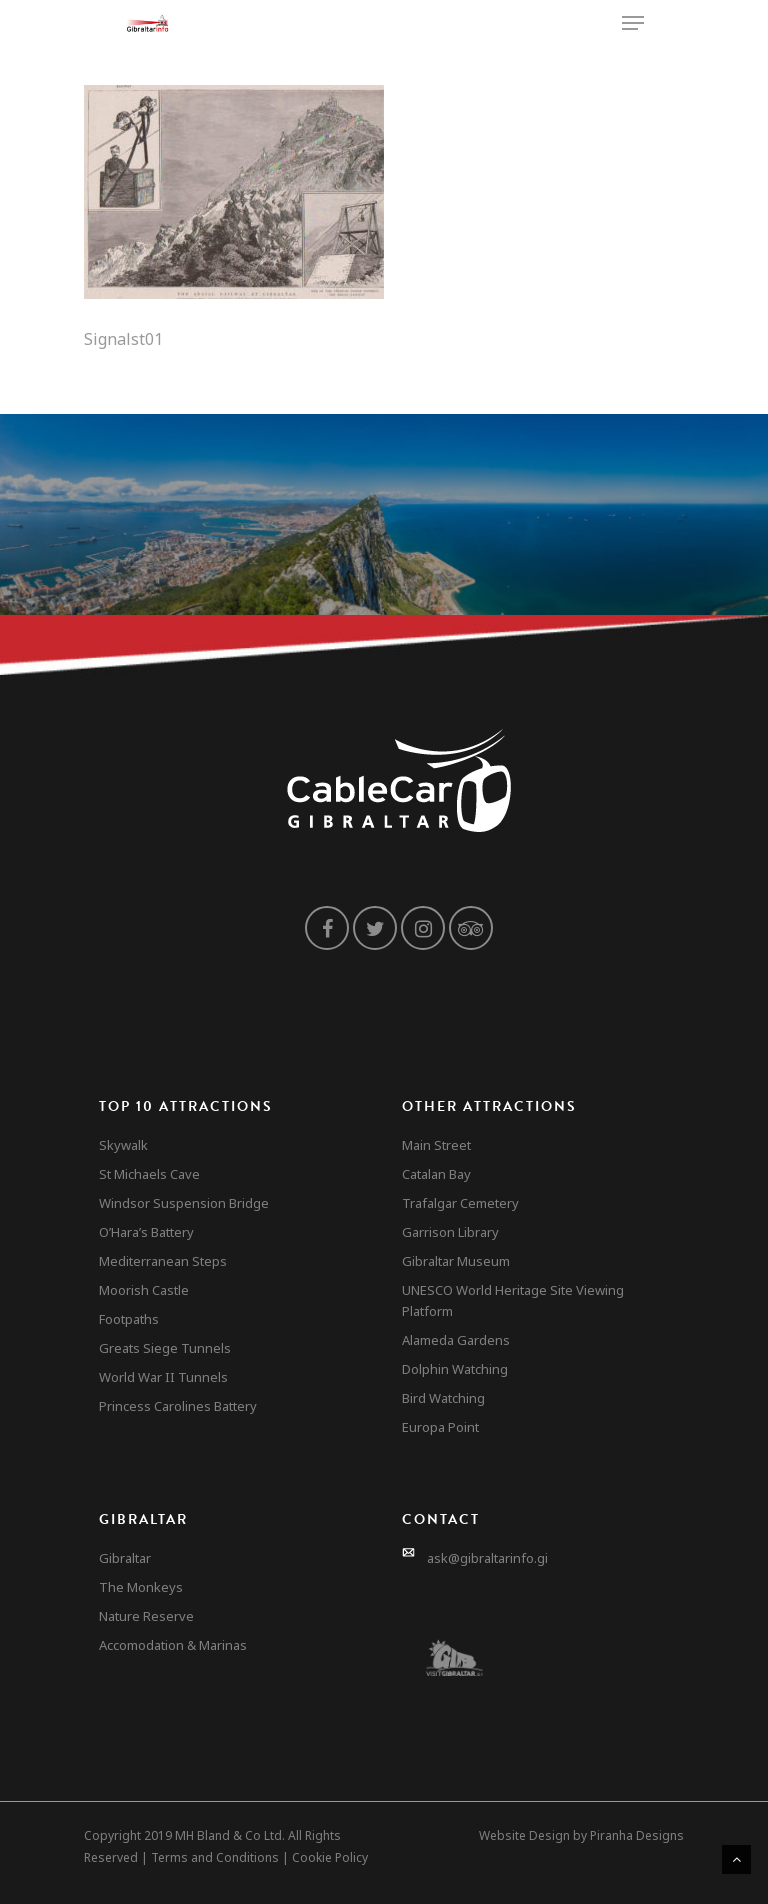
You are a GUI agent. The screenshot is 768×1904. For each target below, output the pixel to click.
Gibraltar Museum (456, 1261)
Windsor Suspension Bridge (184, 1203)
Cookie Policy (330, 1857)
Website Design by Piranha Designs (581, 1835)
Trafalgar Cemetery (460, 1203)
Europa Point (440, 1427)
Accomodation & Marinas (173, 1645)
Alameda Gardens (456, 1340)
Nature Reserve (146, 1616)
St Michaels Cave (149, 1174)
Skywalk (123, 1145)
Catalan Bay (436, 1174)
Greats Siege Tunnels (165, 1348)
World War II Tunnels (163, 1377)
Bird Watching (443, 1398)
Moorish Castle (144, 1290)
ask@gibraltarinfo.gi (487, 1558)
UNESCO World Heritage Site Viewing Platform (513, 1300)
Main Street (436, 1145)
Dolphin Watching (455, 1369)
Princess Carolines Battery (178, 1406)
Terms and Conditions (215, 1857)
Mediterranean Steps (163, 1261)
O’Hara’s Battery (146, 1232)
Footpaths (129, 1319)
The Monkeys (141, 1587)
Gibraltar (125, 1558)
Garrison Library (450, 1232)
